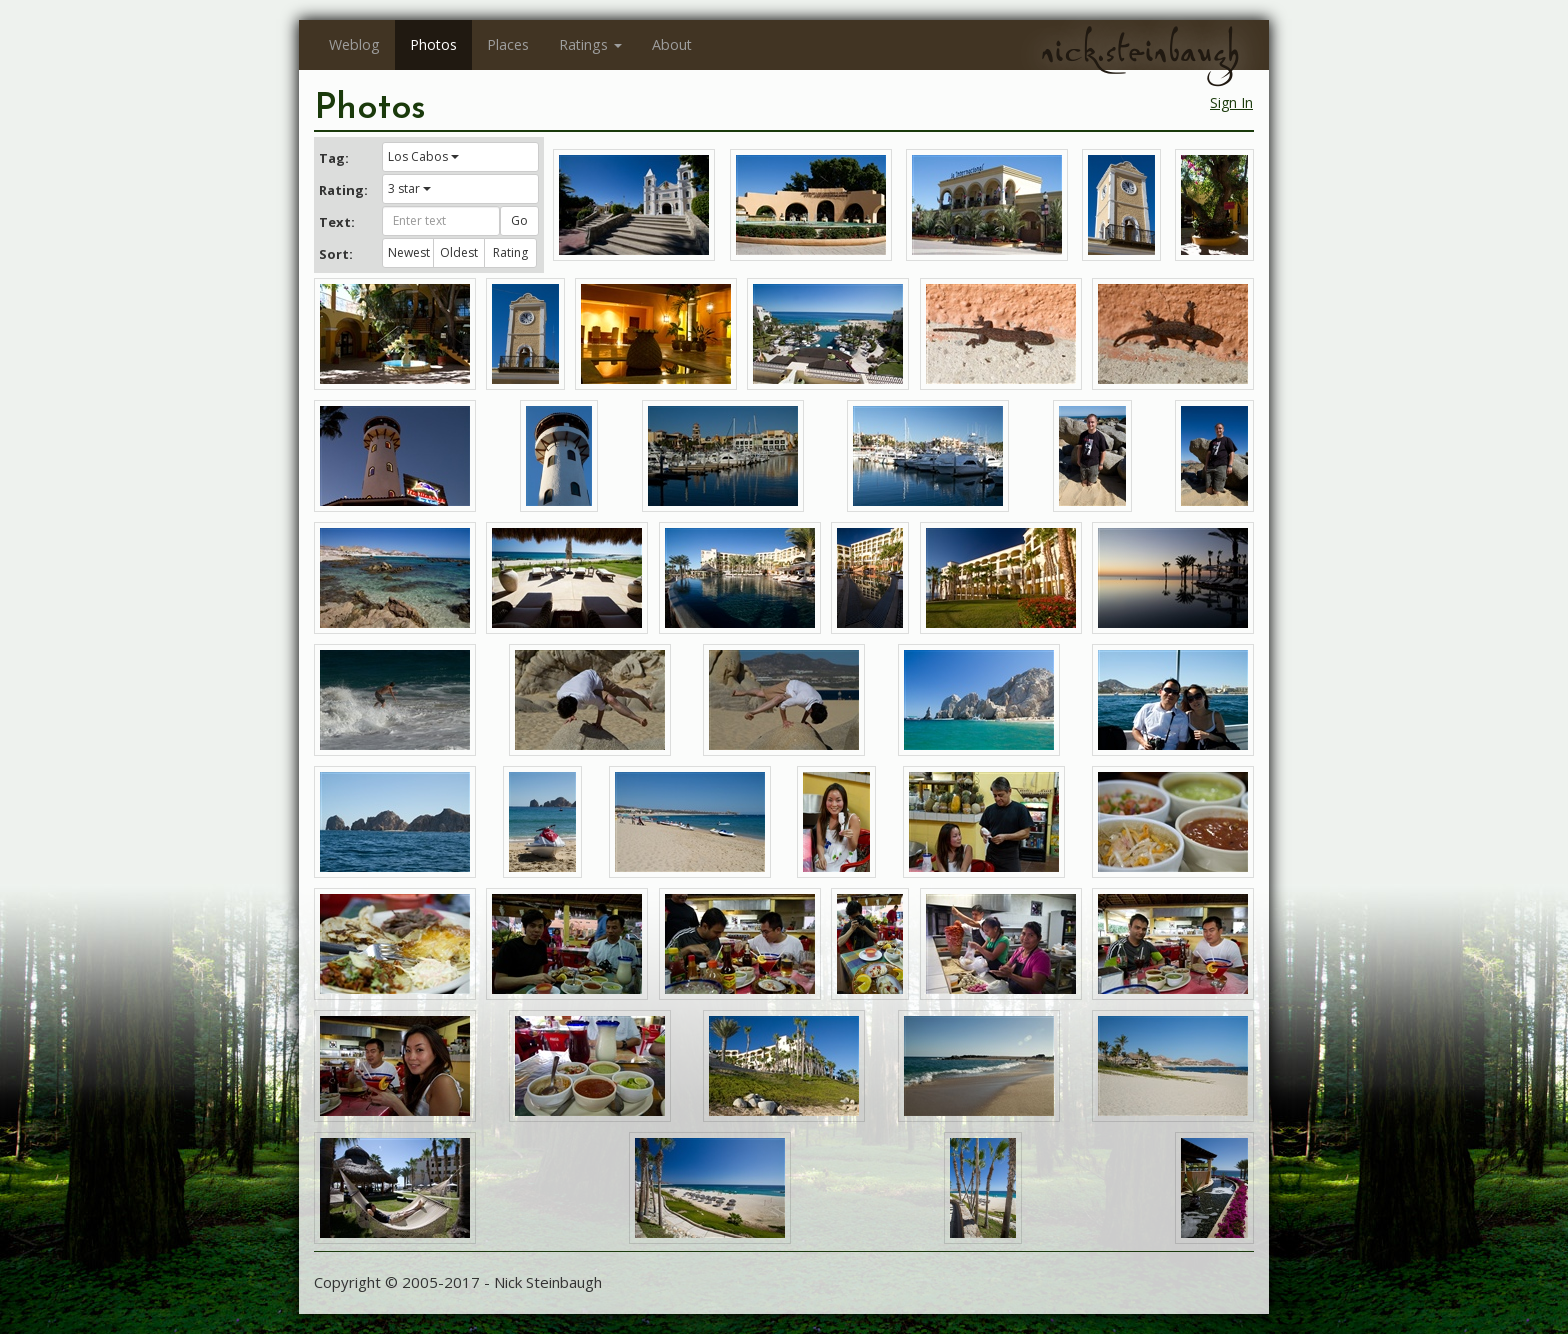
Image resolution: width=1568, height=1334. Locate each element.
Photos (433, 44)
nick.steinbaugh (1140, 51)
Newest (409, 252)
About (672, 44)
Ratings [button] (590, 44)
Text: (337, 222)
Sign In (1231, 102)
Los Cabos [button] (423, 156)
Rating (510, 252)
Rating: (343, 190)
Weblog (354, 44)
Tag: (334, 158)
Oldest (459, 252)
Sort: (336, 254)
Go (519, 220)
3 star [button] (409, 188)
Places (508, 44)
